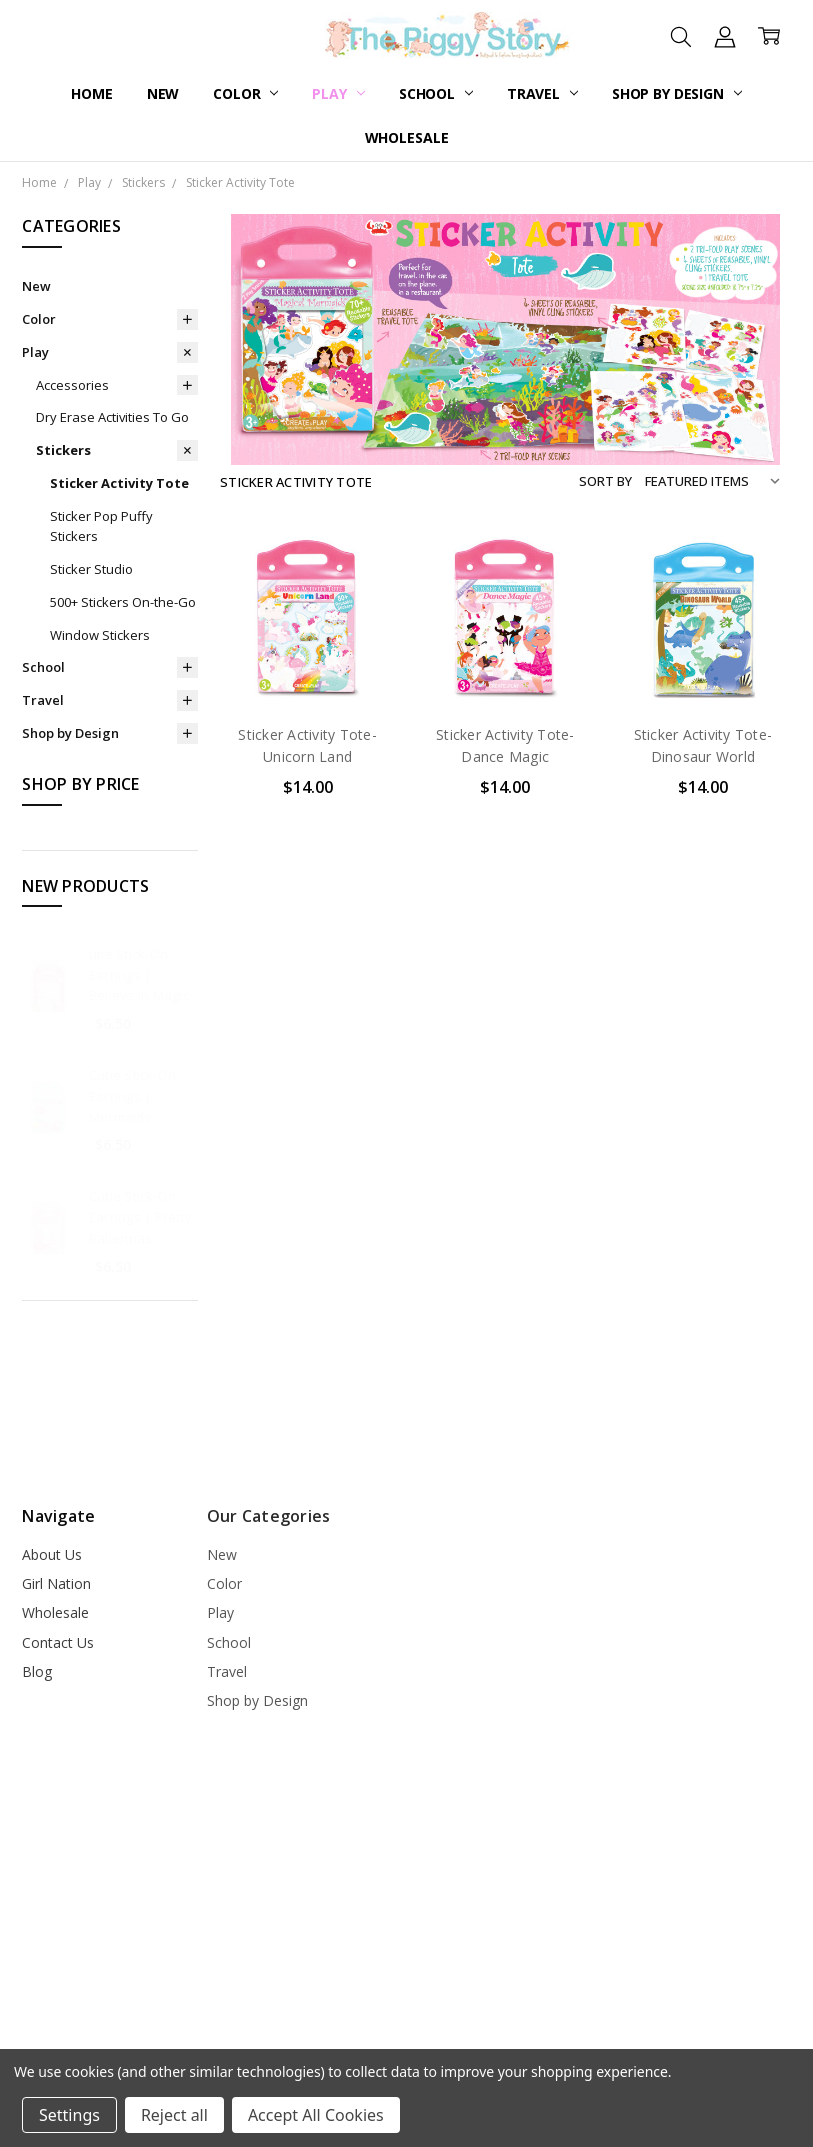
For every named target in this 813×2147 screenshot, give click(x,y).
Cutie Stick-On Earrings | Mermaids (133, 1096)
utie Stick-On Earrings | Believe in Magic (139, 975)
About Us (52, 1554)
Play (338, 93)
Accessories (72, 385)
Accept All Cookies (316, 2115)
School (436, 93)
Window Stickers (100, 635)
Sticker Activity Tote (119, 483)
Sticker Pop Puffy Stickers (101, 526)
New (163, 93)
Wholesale (407, 137)
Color (245, 93)
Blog (37, 1671)
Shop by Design (677, 93)
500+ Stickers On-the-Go (123, 602)
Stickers (63, 450)
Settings (69, 2115)
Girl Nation (56, 1583)
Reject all (174, 2115)
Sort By (605, 481)
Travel (542, 93)
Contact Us (58, 1642)
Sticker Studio (91, 569)
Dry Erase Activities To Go (112, 417)
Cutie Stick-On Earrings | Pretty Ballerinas (140, 1217)
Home (91, 93)
